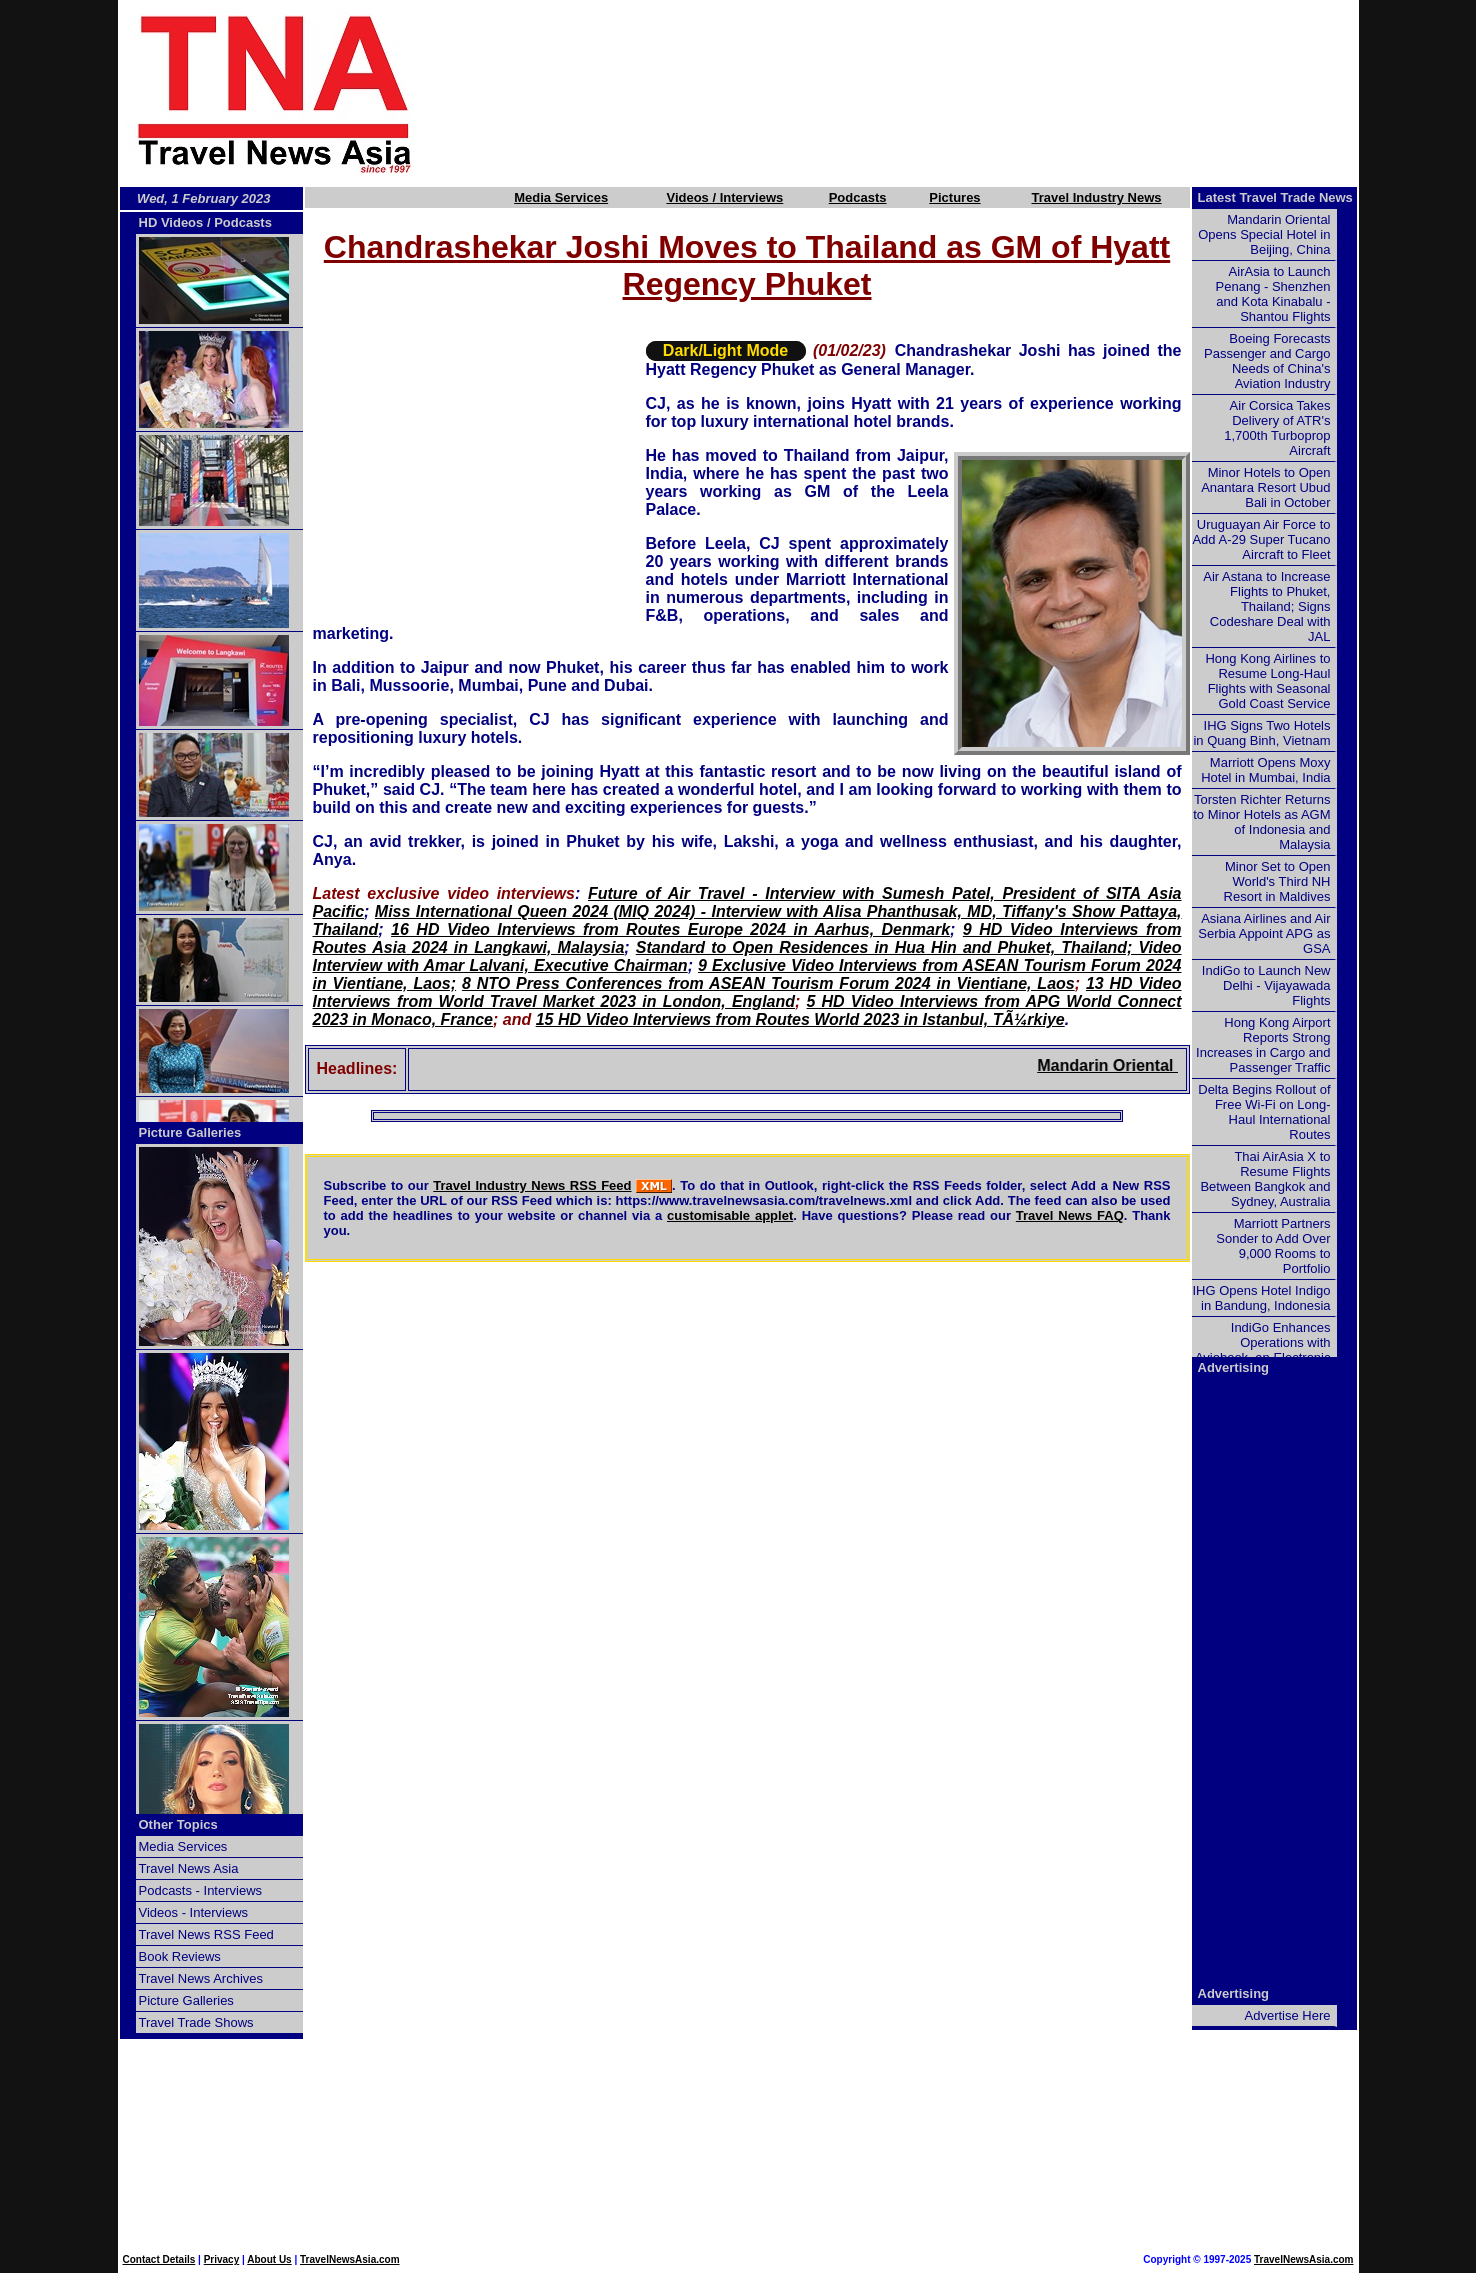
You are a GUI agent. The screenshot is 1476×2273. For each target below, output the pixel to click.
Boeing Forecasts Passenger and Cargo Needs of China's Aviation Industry (1267, 361)
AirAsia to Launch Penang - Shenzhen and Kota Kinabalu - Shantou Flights (1273, 294)
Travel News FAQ (1070, 1215)
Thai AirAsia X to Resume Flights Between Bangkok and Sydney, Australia (1265, 1179)
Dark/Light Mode (725, 350)
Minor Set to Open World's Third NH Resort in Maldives (1277, 881)
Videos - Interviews (194, 1912)
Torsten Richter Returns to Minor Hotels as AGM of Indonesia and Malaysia (1261, 822)
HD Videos (171, 222)
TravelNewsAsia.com (350, 2259)
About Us (269, 2259)
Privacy (222, 2259)
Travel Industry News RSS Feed (532, 1185)
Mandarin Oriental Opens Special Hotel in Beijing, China (1264, 234)
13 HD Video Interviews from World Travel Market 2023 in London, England (747, 992)
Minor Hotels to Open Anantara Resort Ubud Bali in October (1265, 487)
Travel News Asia (189, 1868)
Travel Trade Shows (196, 2022)
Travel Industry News (1097, 197)
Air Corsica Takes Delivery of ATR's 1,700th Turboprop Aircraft (1277, 428)
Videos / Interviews (724, 197)
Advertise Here (1288, 2015)
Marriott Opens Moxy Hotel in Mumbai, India (1265, 770)
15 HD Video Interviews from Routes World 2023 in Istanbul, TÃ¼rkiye (800, 1019)
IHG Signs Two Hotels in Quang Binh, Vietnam (1261, 733)
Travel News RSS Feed (206, 1934)
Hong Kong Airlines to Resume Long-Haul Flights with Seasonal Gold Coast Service (1267, 681)
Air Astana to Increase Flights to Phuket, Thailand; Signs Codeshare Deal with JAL (1266, 606)
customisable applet (730, 1215)
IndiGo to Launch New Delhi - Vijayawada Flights (1266, 985)
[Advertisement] (920, 93)
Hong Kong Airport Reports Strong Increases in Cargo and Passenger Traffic (1263, 1045)
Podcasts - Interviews (201, 1890)
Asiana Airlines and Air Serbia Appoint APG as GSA (1264, 933)
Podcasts (858, 197)
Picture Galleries (190, 1132)
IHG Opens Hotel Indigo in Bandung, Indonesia (1261, 1298)
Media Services (561, 197)
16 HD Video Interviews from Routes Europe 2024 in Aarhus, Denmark (670, 929)
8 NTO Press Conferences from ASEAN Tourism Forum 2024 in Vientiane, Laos (768, 983)
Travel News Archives (201, 1978)
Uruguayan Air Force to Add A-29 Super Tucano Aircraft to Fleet (1261, 539)
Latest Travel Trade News (1275, 197)
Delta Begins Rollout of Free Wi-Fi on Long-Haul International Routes (1264, 1112)
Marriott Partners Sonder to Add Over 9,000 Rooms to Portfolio (1273, 1246)
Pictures (954, 197)
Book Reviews (180, 1956)
